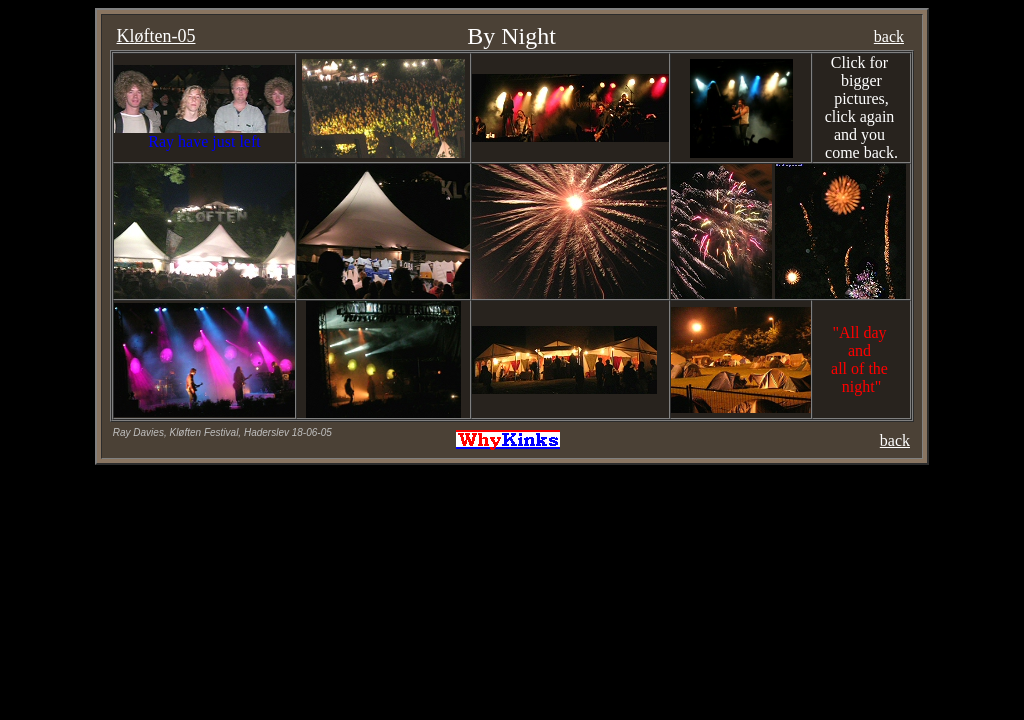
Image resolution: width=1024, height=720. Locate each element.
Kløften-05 (156, 36)
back (889, 36)
